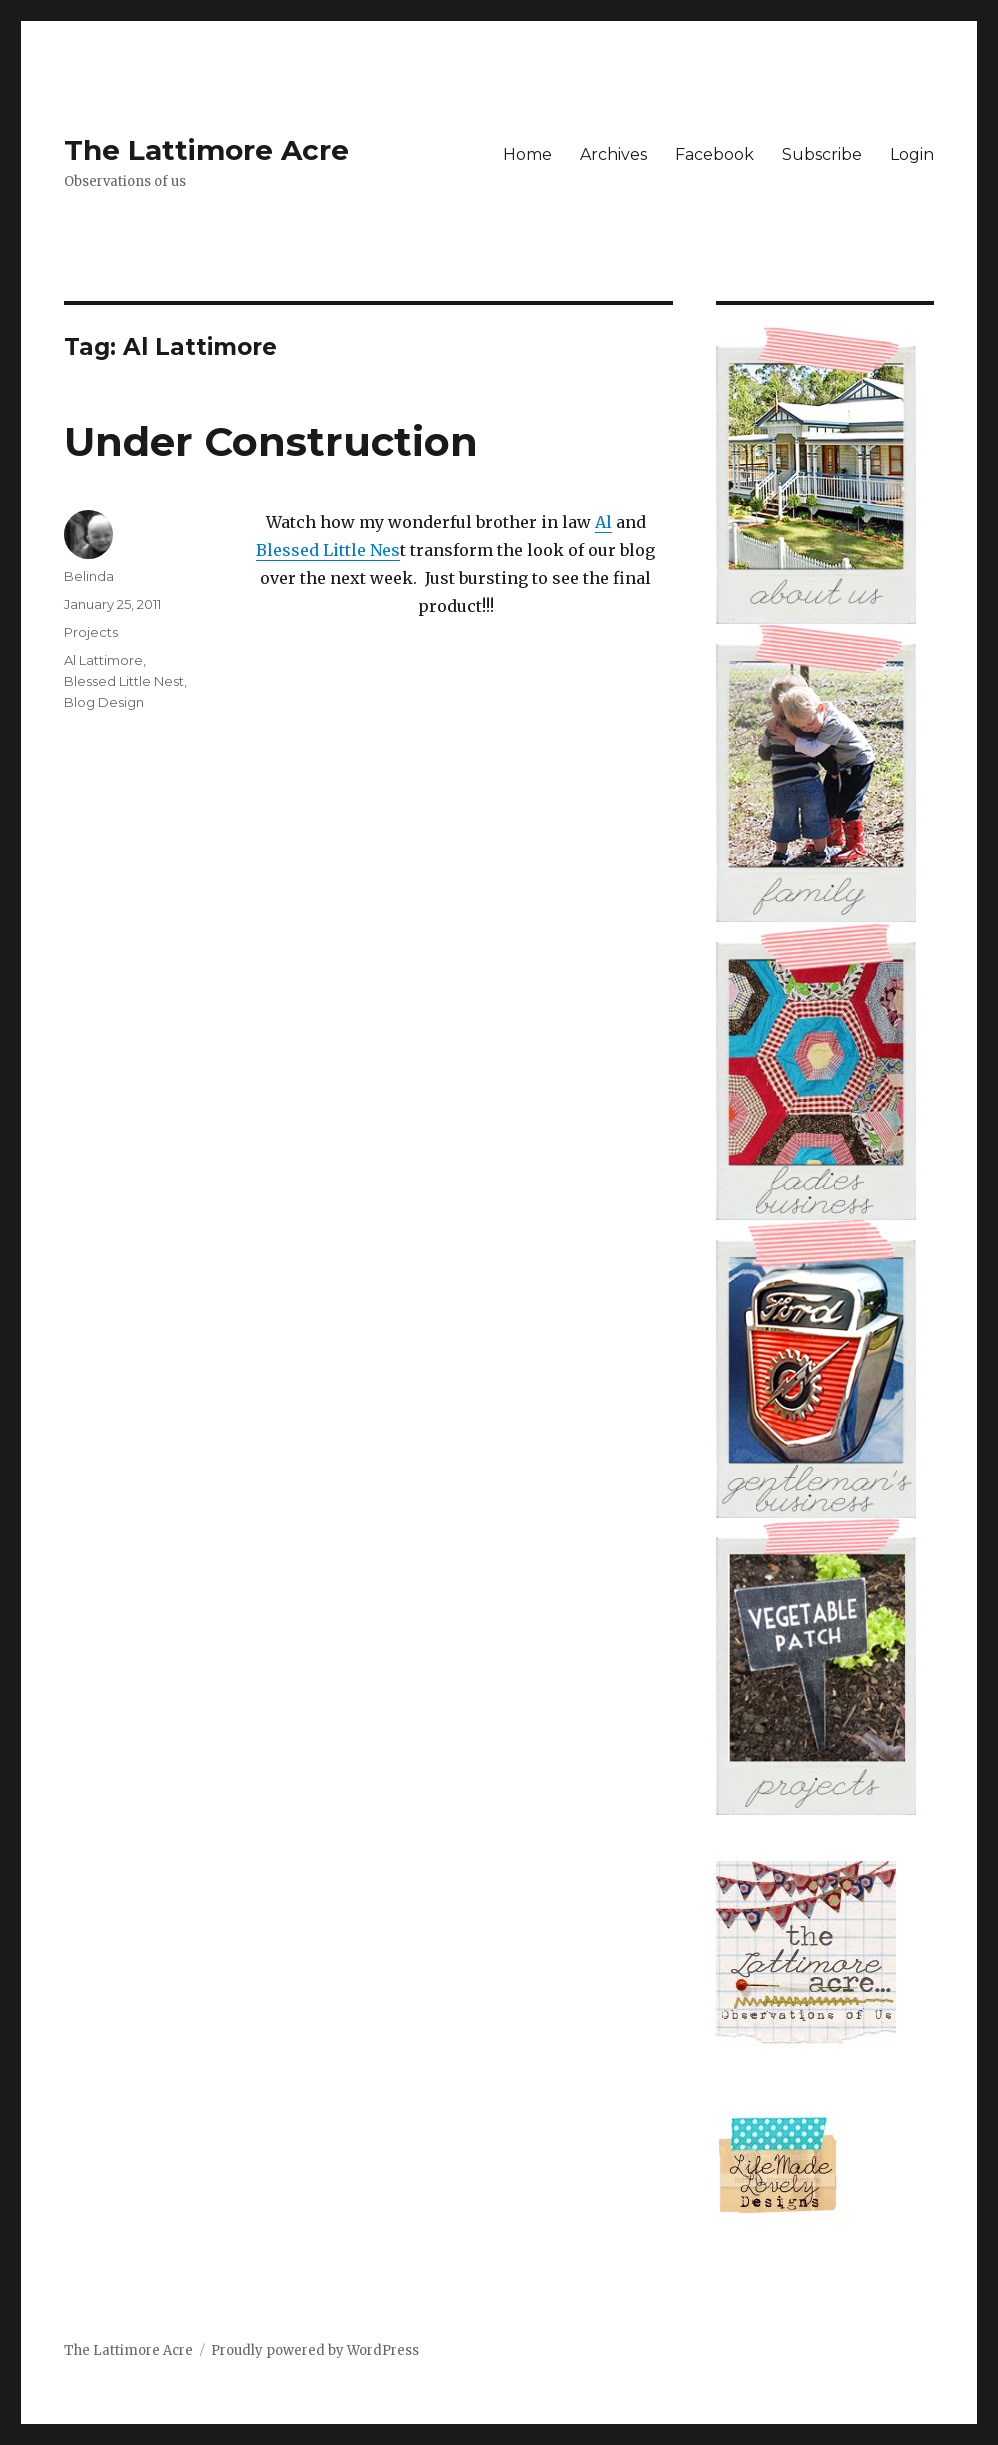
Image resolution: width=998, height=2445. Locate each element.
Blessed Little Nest (124, 681)
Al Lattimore (103, 660)
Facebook (714, 154)
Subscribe (822, 154)
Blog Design (104, 702)
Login (912, 154)
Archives (613, 154)
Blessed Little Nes (328, 550)
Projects (91, 632)
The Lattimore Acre (206, 150)
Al (603, 522)
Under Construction (271, 441)
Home (527, 154)
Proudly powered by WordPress (315, 2350)
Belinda (89, 576)
